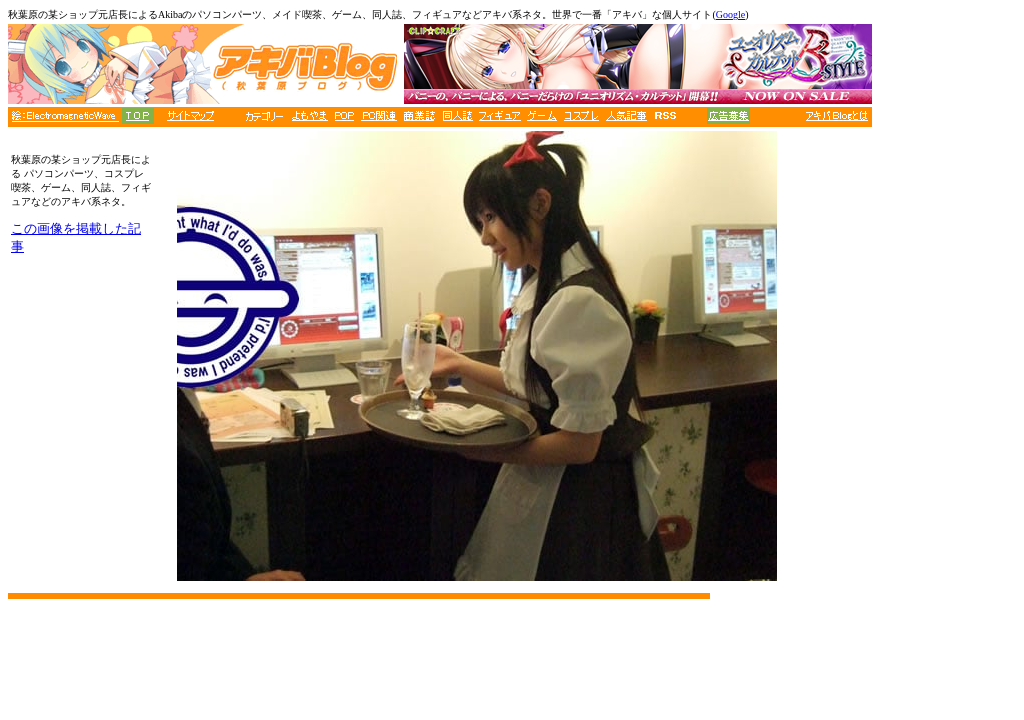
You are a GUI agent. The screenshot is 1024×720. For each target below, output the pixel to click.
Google (730, 14)
